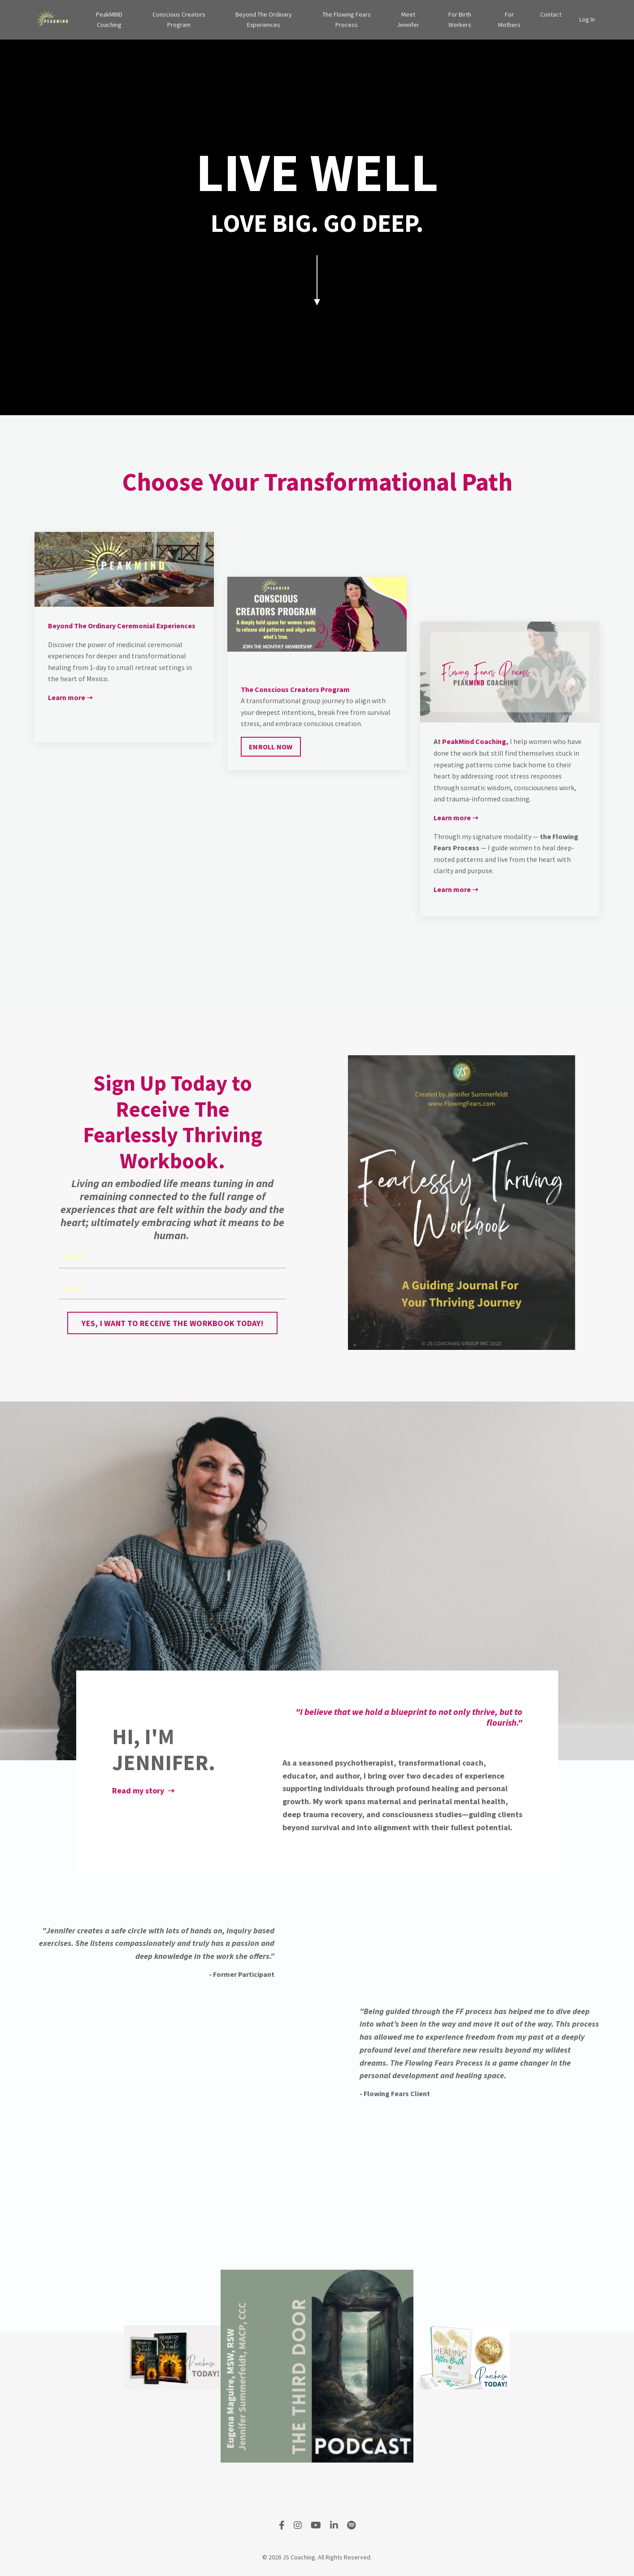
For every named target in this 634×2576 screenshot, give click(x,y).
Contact (550, 14)
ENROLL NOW (271, 746)
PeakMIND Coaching (109, 19)
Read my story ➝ (143, 1790)
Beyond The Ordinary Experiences (263, 19)
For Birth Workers (459, 19)
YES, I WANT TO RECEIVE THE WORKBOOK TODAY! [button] (172, 1323)
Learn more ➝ (70, 697)
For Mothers (509, 19)
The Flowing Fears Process (346, 19)
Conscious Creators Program (178, 19)
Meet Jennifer (408, 19)
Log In (587, 19)
